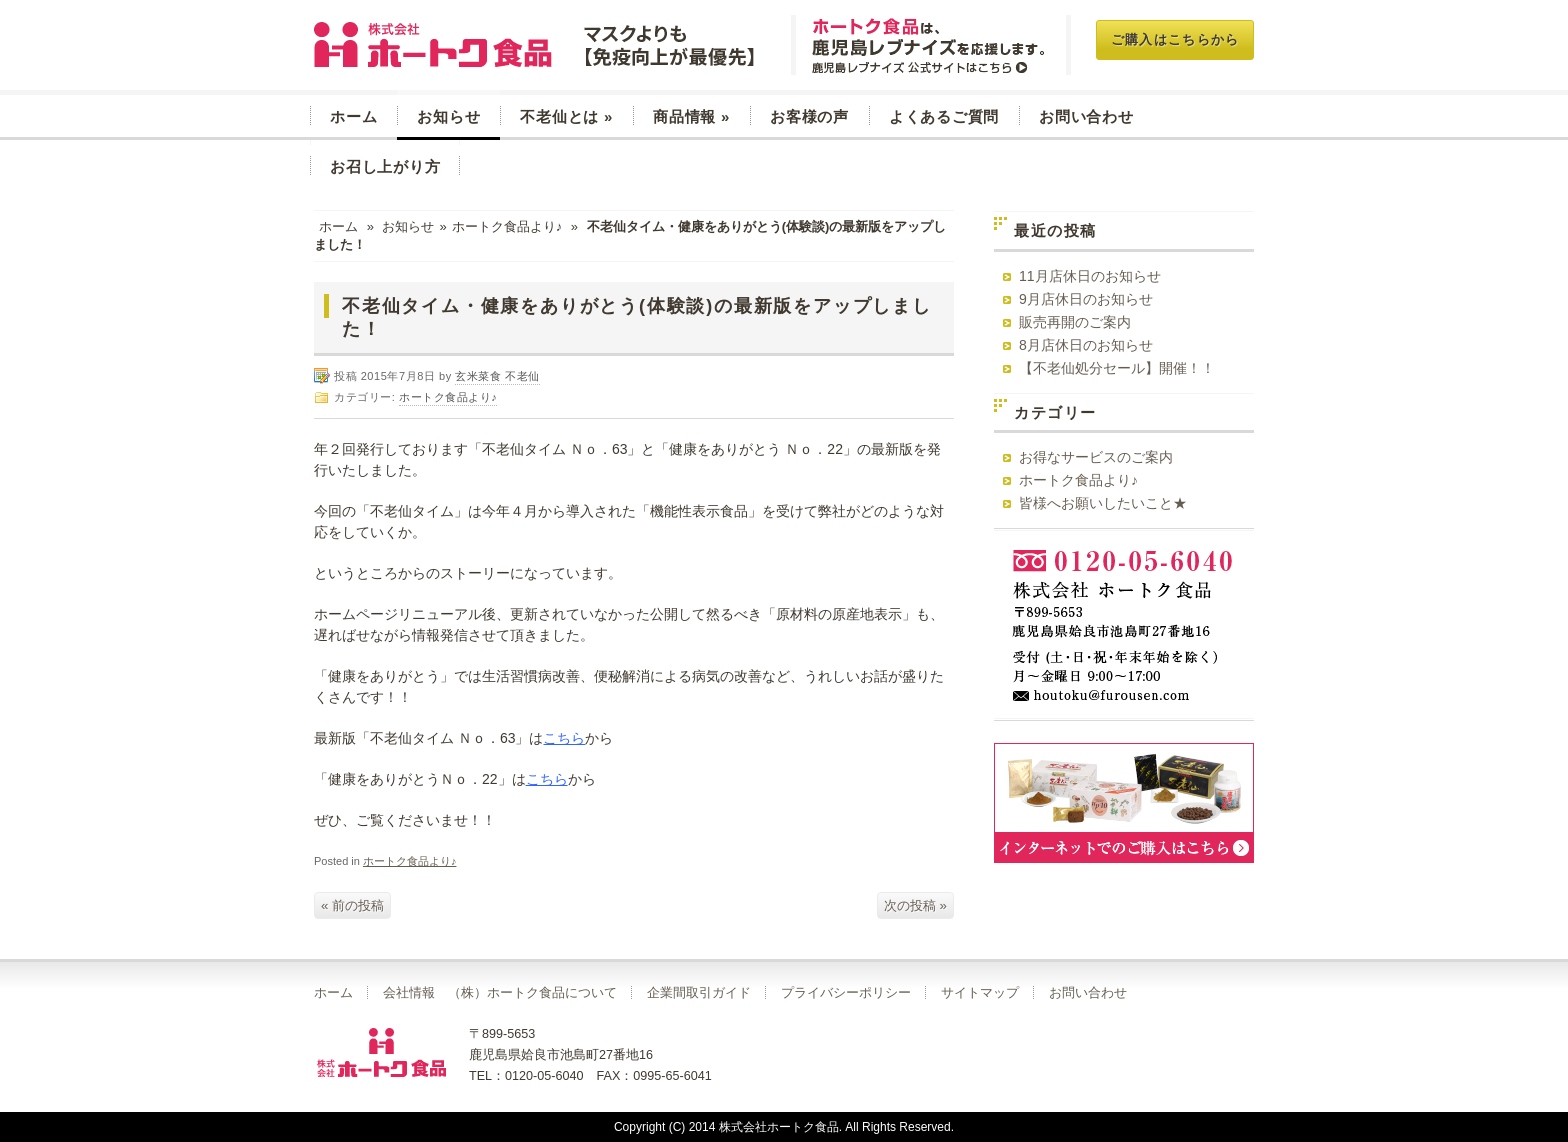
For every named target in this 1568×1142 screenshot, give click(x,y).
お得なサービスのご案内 (1096, 457)
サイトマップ (980, 993)
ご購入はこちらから (1175, 39)
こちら (564, 738)
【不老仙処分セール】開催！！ (1117, 368)
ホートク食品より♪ (507, 226)
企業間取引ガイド (699, 993)
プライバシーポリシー (846, 993)
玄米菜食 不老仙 (537, 45)
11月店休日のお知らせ (1090, 276)
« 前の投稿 (352, 905)
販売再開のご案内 (1075, 322)
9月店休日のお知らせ (1086, 299)
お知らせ (448, 116)
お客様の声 (809, 116)
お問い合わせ (1086, 116)
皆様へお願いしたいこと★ (1103, 503)
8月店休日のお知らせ (1086, 345)
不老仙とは (566, 116)
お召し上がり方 (385, 166)
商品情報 (691, 116)
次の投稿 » (915, 905)
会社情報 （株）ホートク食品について (500, 993)
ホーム (353, 116)
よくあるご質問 (944, 116)
